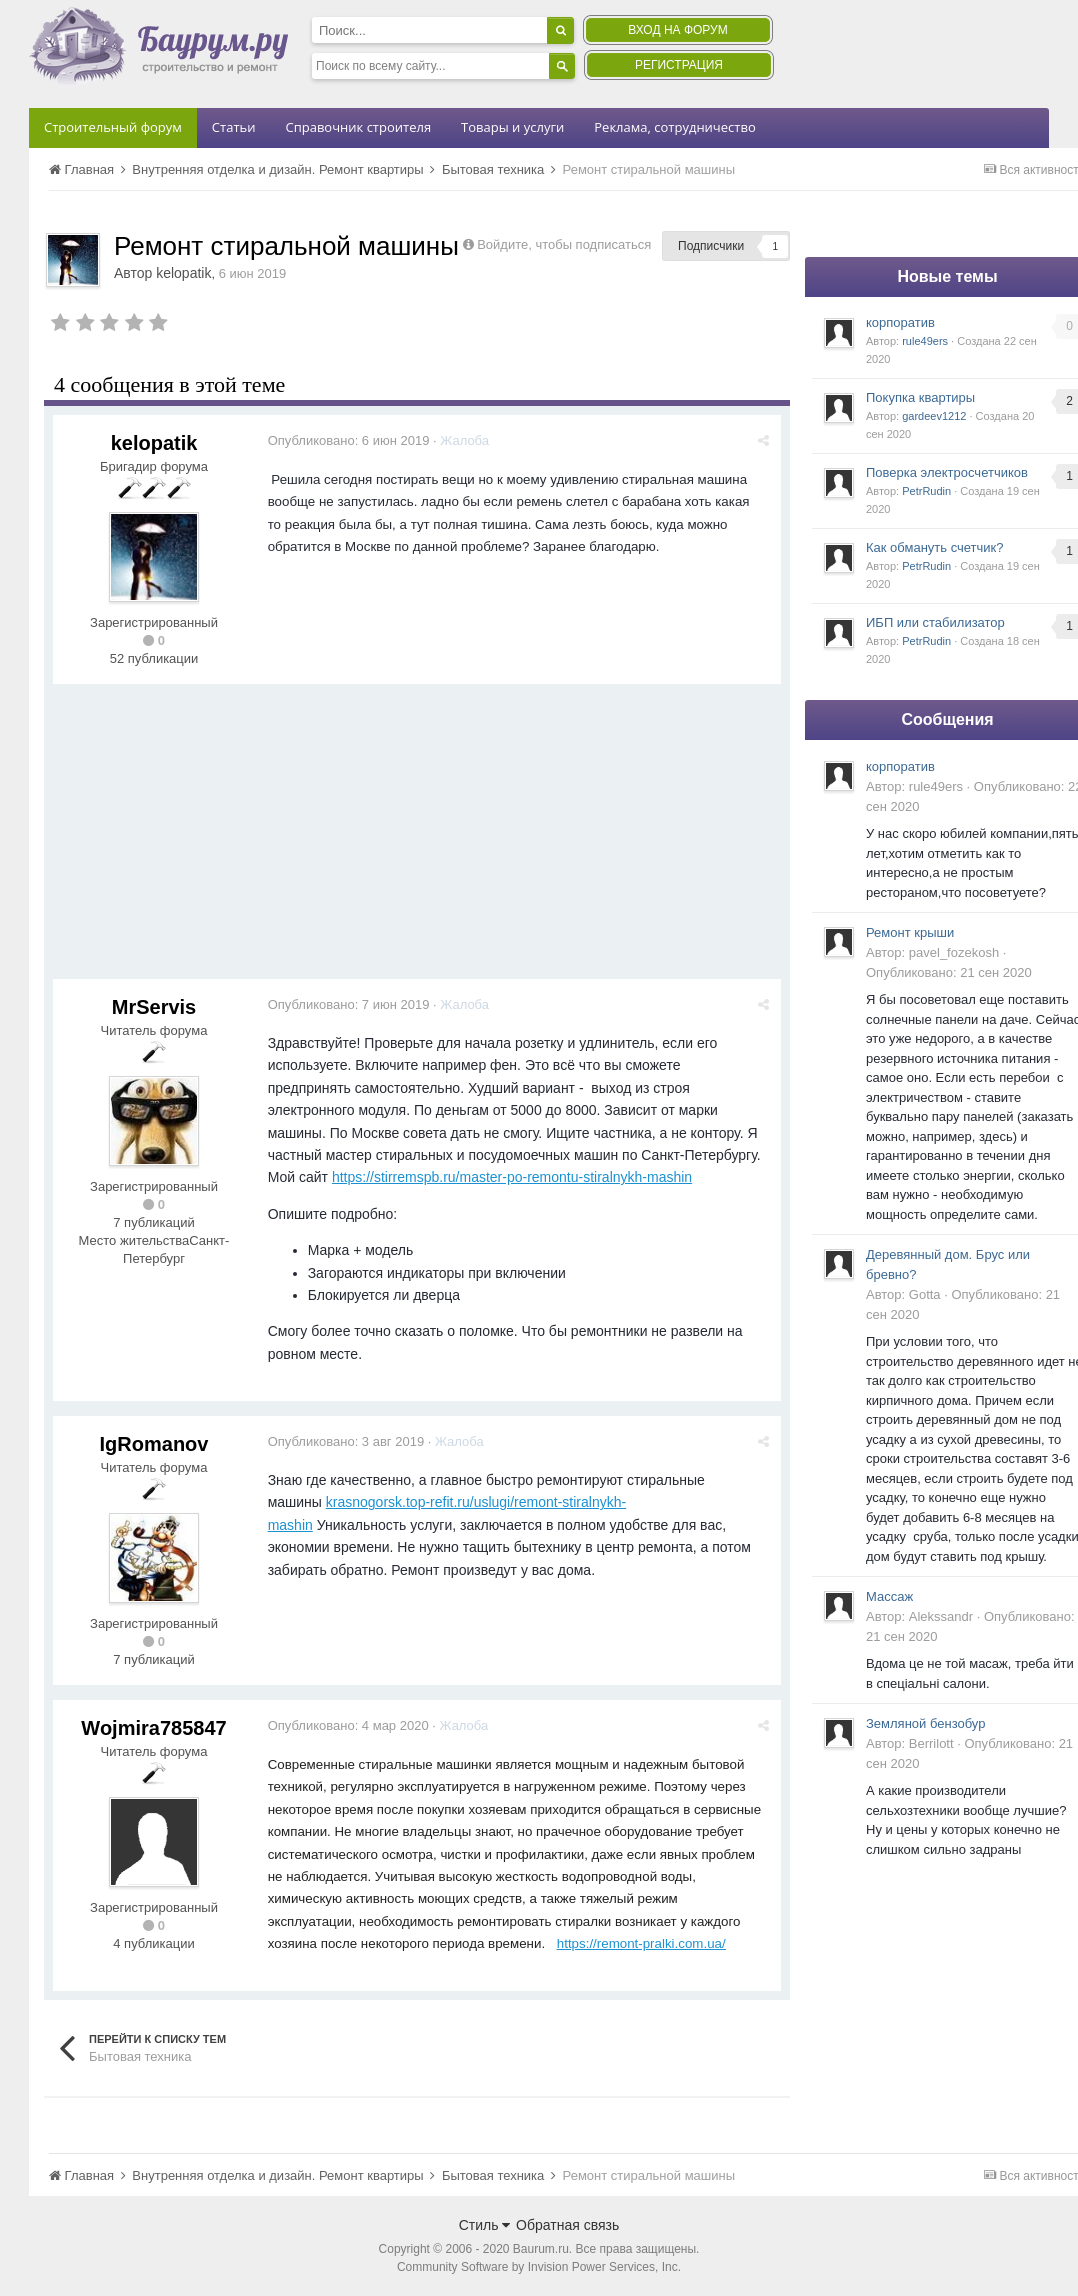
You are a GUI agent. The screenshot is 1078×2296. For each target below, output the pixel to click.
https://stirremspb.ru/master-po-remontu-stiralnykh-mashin (513, 1177)
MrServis (154, 1007)
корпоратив (900, 322)
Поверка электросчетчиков (947, 472)
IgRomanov (154, 1444)
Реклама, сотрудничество (674, 127)
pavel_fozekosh (954, 952)
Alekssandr (941, 1616)
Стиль (485, 2225)
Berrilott (931, 1743)
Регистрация (679, 65)
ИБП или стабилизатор (935, 622)
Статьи (234, 127)
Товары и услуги (512, 127)
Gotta (925, 1294)
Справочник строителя (358, 127)
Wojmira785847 (153, 1728)
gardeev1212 (934, 416)
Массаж (889, 1596)
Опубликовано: (350, 440)
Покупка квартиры (920, 397)
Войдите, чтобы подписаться (564, 244)
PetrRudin (926, 491)
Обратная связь (567, 2225)
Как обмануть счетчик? (935, 547)
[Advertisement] (417, 839)
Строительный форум (113, 127)
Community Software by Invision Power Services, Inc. (539, 2267)
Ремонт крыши (910, 932)
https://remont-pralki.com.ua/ (642, 1943)
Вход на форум (677, 30)
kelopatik (183, 273)
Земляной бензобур (925, 1723)
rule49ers (925, 341)
